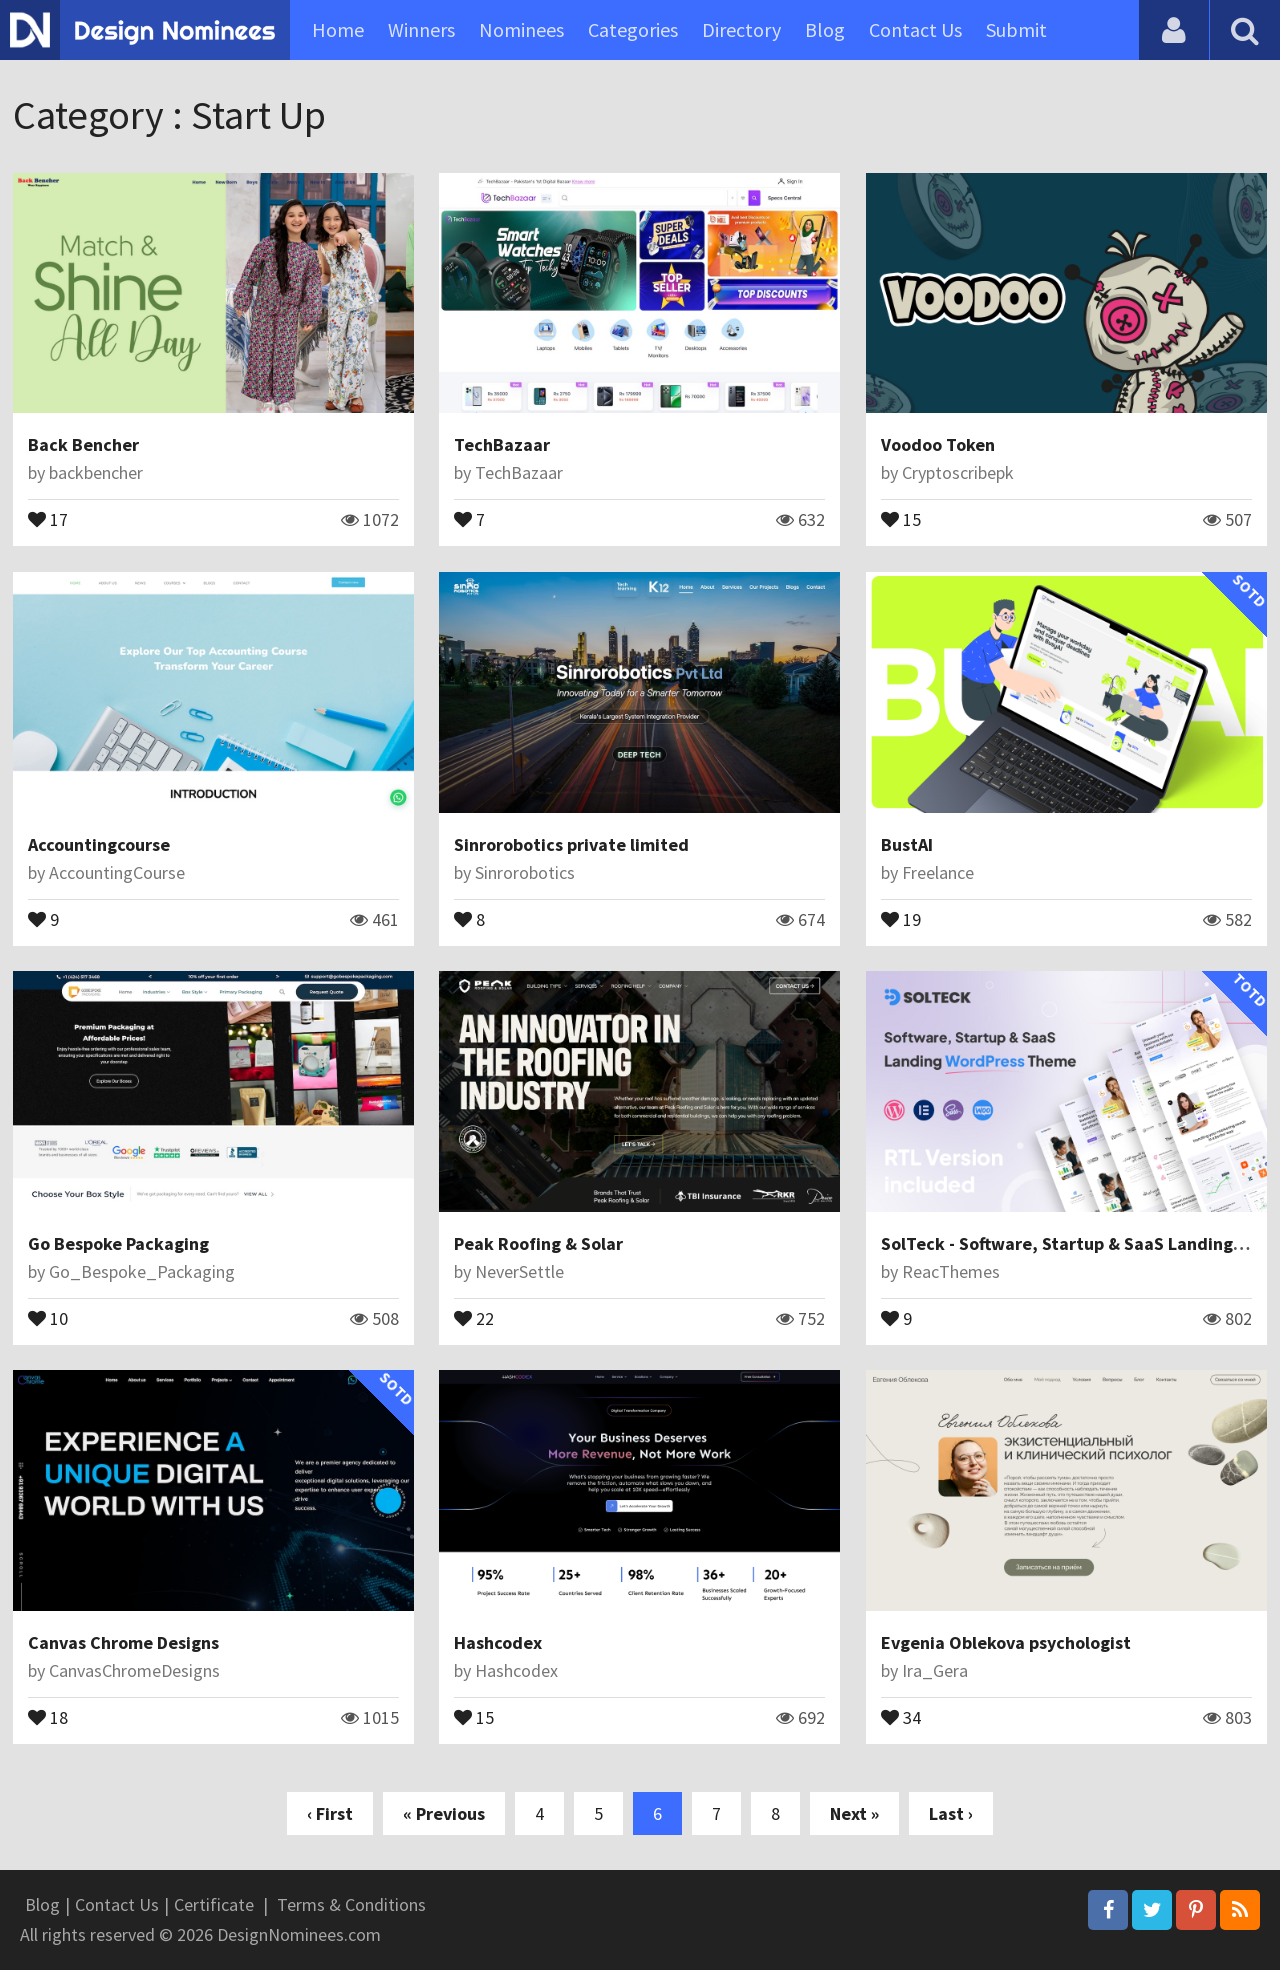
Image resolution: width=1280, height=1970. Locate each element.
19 (901, 918)
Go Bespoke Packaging (118, 1243)
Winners (421, 29)
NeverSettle (519, 1271)
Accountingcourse (99, 844)
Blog (825, 29)
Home (338, 29)
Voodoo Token (938, 444)
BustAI (907, 844)
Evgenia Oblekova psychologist (1006, 1642)
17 (48, 518)
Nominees (521, 29)
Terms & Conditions (351, 1904)
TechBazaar (502, 444)
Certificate (214, 1904)
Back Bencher (83, 444)
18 (48, 1716)
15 (901, 518)
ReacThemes (951, 1271)
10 (48, 1317)
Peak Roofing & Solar (538, 1243)
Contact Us (915, 29)
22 (474, 1317)
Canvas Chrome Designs (123, 1642)
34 (901, 1716)
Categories (633, 29)
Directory (741, 29)
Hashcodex (498, 1642)
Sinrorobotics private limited (571, 844)
